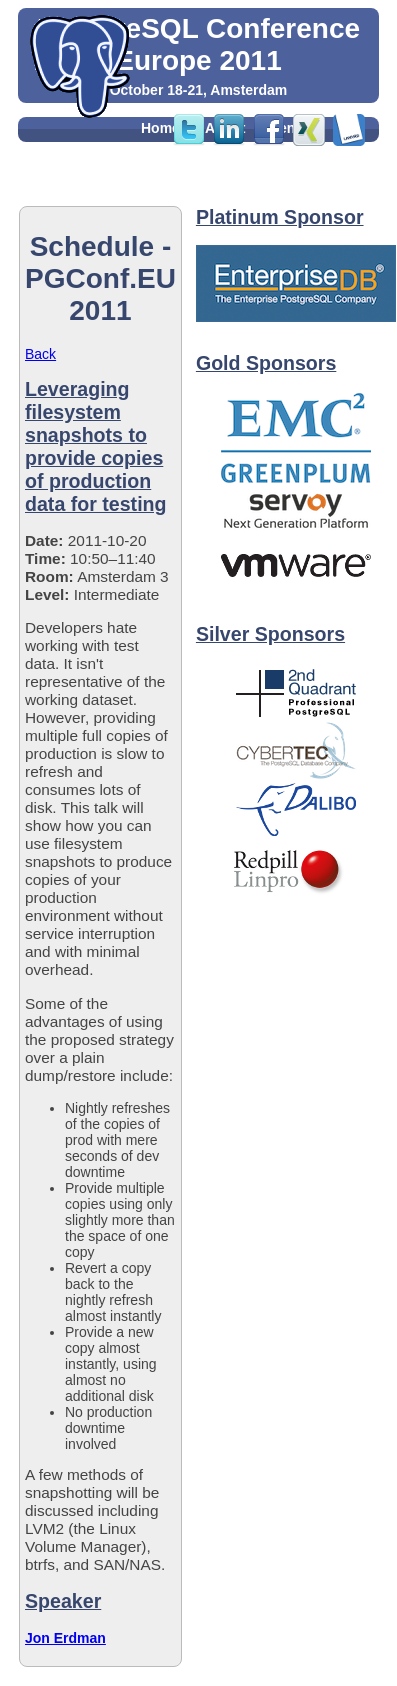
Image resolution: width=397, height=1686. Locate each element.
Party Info (173, 172)
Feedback (263, 172)
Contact (257, 194)
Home (160, 128)
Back (40, 354)
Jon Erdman (65, 1638)
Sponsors (173, 194)
